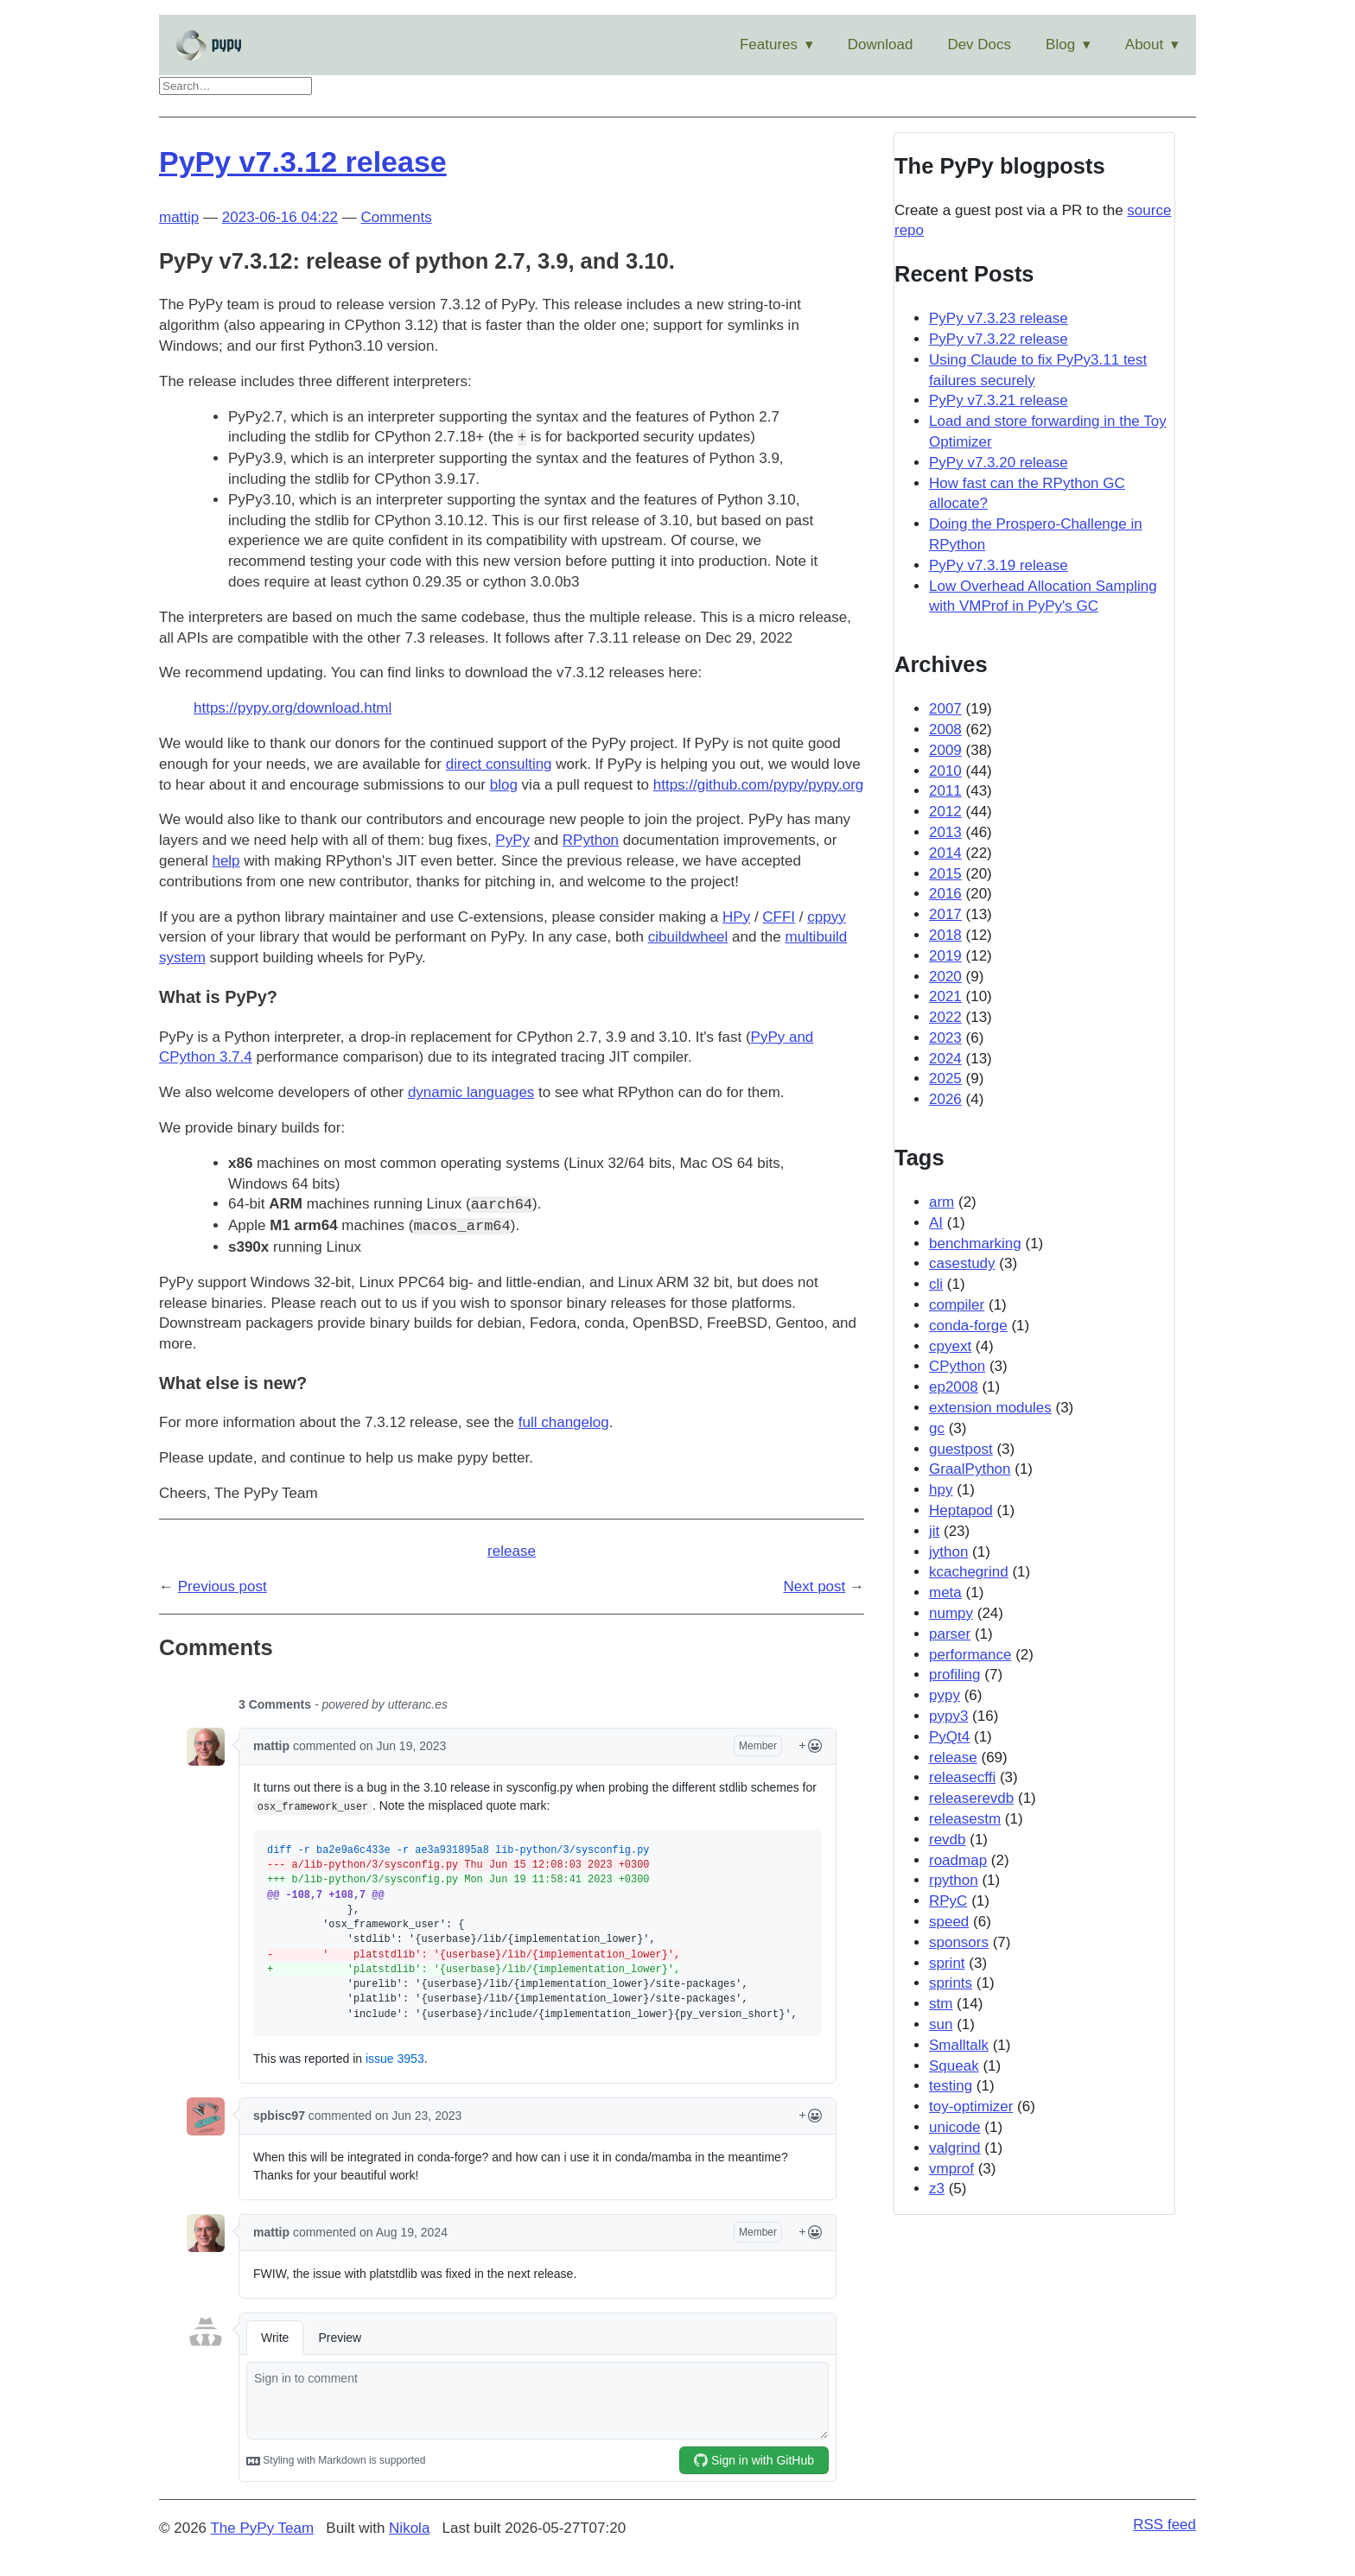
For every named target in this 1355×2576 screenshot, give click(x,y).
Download (880, 44)
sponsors (959, 1942)
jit (934, 1531)
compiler (956, 1305)
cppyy (826, 917)
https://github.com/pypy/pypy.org (758, 785)
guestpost (961, 1449)
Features (769, 44)
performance (970, 1654)
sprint (947, 1963)
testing (950, 2086)
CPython (957, 1366)
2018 (945, 935)
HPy (736, 917)
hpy (940, 1490)
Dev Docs (979, 44)
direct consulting (499, 764)
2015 (945, 874)
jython (948, 1552)
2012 (945, 811)
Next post (814, 1586)
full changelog (563, 1422)
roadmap (958, 1860)
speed (949, 1921)
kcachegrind (968, 1572)
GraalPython (970, 1469)
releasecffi (962, 1777)
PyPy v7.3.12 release (303, 161)
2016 (945, 893)
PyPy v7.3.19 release (998, 565)
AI (936, 1223)
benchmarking (975, 1243)
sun (940, 2024)
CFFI (778, 917)
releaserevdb (971, 1798)
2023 (945, 1038)
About (1144, 44)
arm (941, 1202)
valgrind (955, 2148)
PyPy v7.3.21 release (998, 400)
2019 (945, 956)
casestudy (962, 1263)
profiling (955, 1674)
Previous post (222, 1586)
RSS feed (1164, 2524)
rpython (953, 1880)
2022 (945, 1017)
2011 (945, 791)
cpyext (950, 1346)
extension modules (990, 1407)
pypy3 (948, 1716)
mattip (179, 217)
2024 (945, 1058)
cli (936, 1284)
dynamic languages (471, 1092)
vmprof (951, 2168)
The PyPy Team (262, 2528)
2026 (945, 1099)
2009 (945, 750)
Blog (1060, 44)
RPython (591, 840)
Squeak (954, 2066)
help (225, 861)
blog (504, 785)
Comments (395, 217)
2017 (945, 914)
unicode (955, 2127)
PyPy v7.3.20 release (998, 462)
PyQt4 (949, 1737)
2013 (945, 832)
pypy (944, 1695)
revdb (947, 1839)
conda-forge (968, 1325)
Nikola (409, 2528)
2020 (945, 976)
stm (940, 2003)
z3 (937, 2188)
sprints (950, 1983)
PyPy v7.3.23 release (998, 318)
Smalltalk (959, 2045)
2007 (945, 709)
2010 (945, 771)
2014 (945, 853)
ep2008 (953, 1387)
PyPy (512, 840)
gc (937, 1428)
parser (949, 1634)
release (511, 1551)
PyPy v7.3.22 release (998, 339)
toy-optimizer (971, 2106)
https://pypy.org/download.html (292, 708)
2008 (945, 729)
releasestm (965, 1819)
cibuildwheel (688, 937)
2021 (945, 996)
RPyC (948, 1901)
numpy (951, 1613)
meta (945, 1592)
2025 (945, 1078)
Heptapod (961, 1510)
